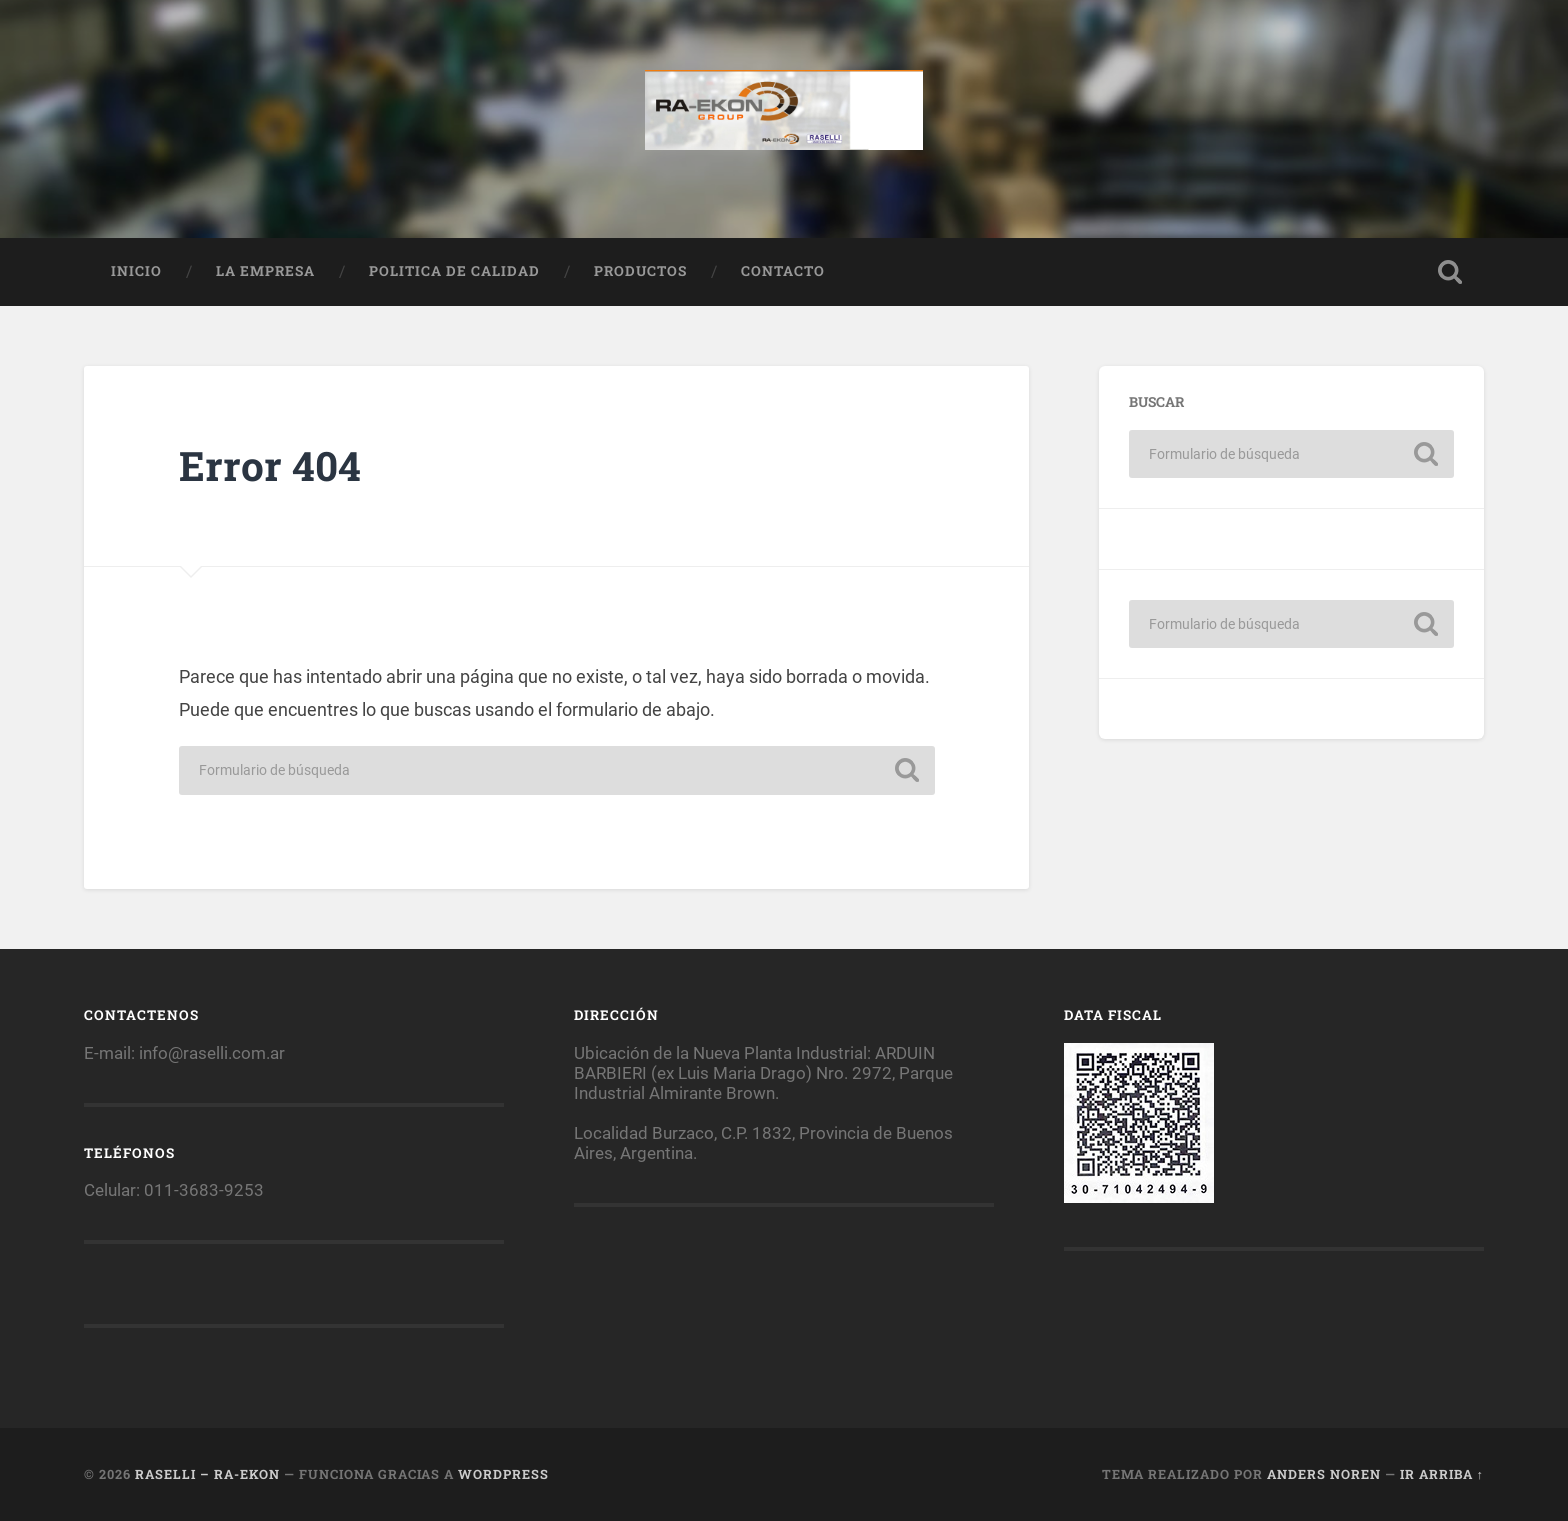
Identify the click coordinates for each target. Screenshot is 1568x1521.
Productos (640, 271)
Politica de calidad (454, 271)
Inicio (136, 271)
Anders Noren (1324, 1474)
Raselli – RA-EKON (207, 1474)
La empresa (265, 271)
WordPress (503, 1474)
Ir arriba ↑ (1442, 1474)
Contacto (783, 271)
